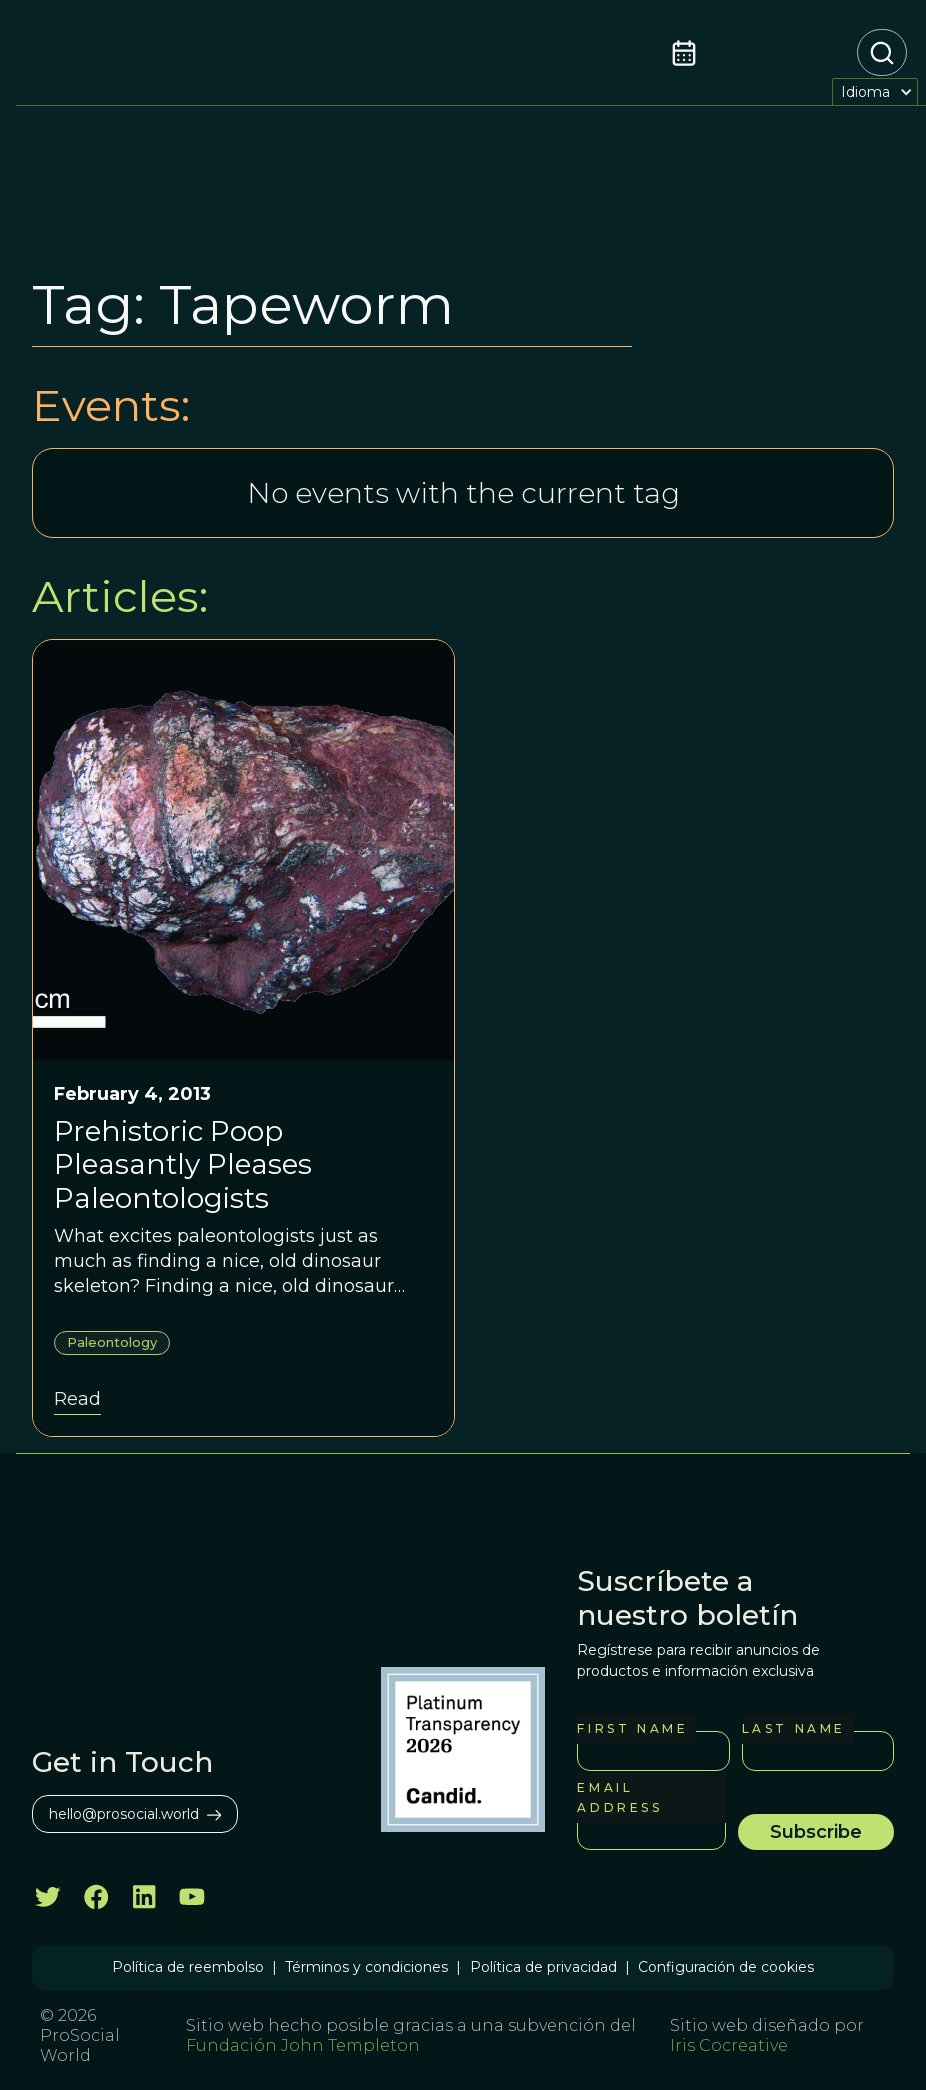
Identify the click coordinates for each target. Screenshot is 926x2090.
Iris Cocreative (729, 2045)
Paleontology (112, 1342)
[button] (875, 91)
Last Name (794, 1728)
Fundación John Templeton (303, 2045)
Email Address (619, 1797)
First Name (632, 1728)
